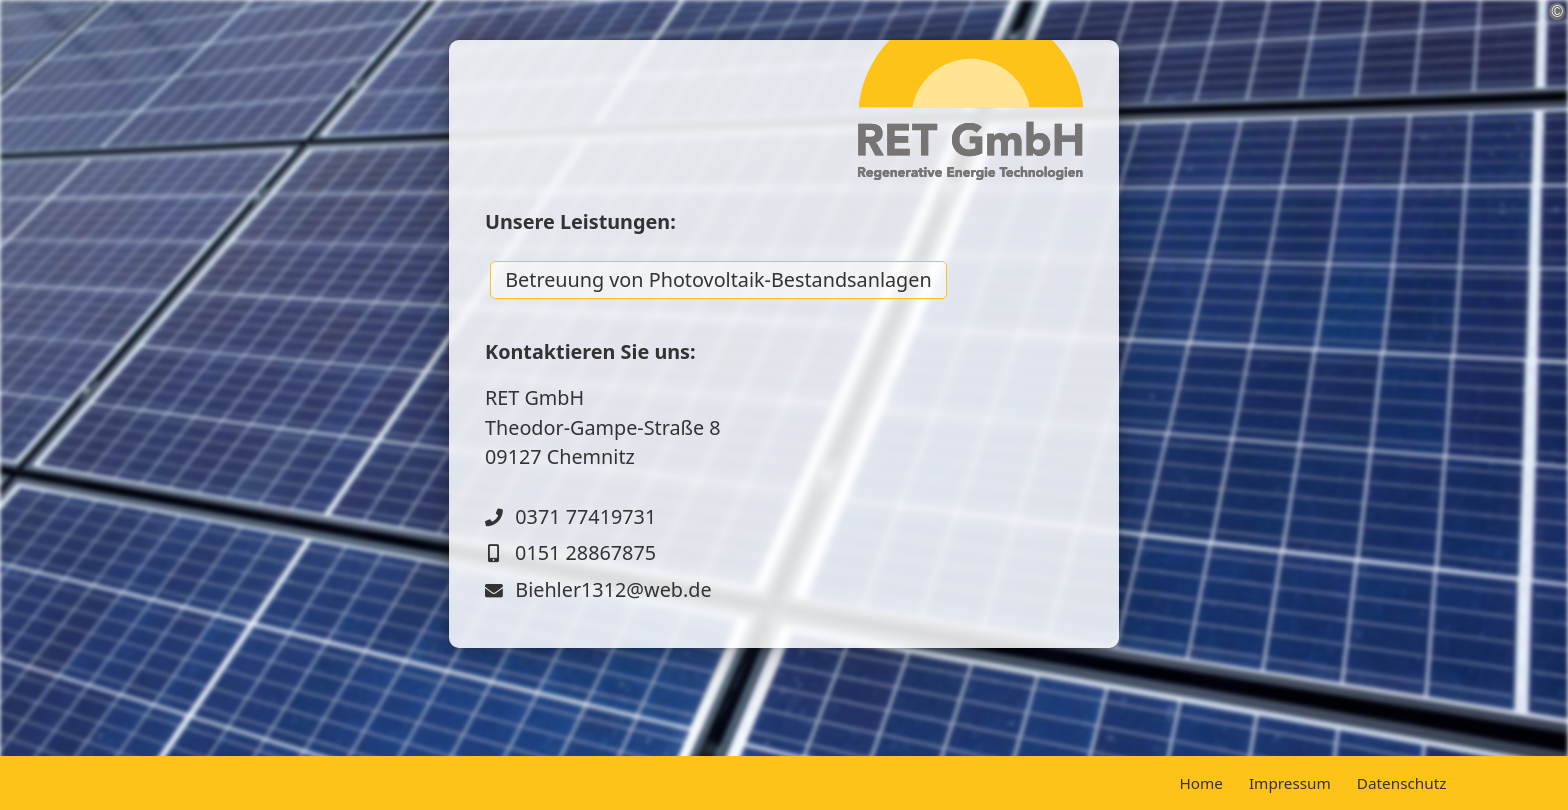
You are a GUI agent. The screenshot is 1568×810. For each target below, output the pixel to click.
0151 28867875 (585, 552)
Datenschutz (1402, 783)
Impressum (1290, 783)
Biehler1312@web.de (613, 589)
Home (1201, 783)
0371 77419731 (585, 516)
